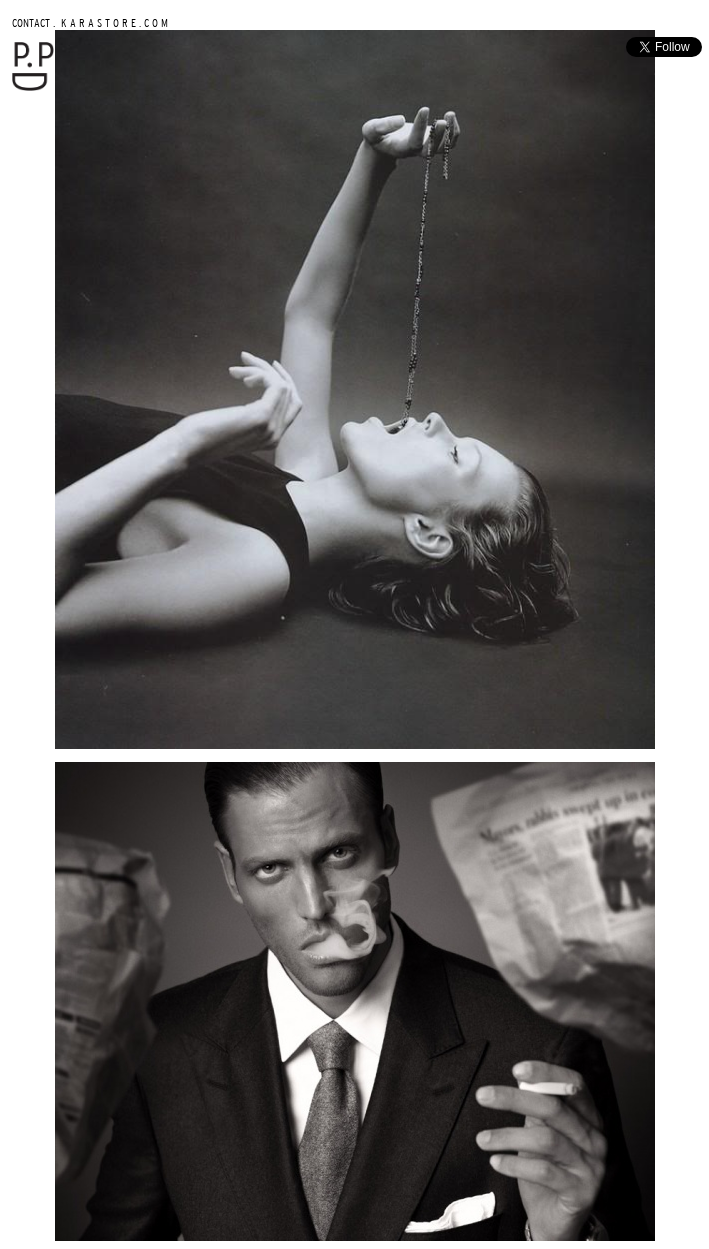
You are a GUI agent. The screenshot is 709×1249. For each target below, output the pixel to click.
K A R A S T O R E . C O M (113, 22)
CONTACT (31, 22)
